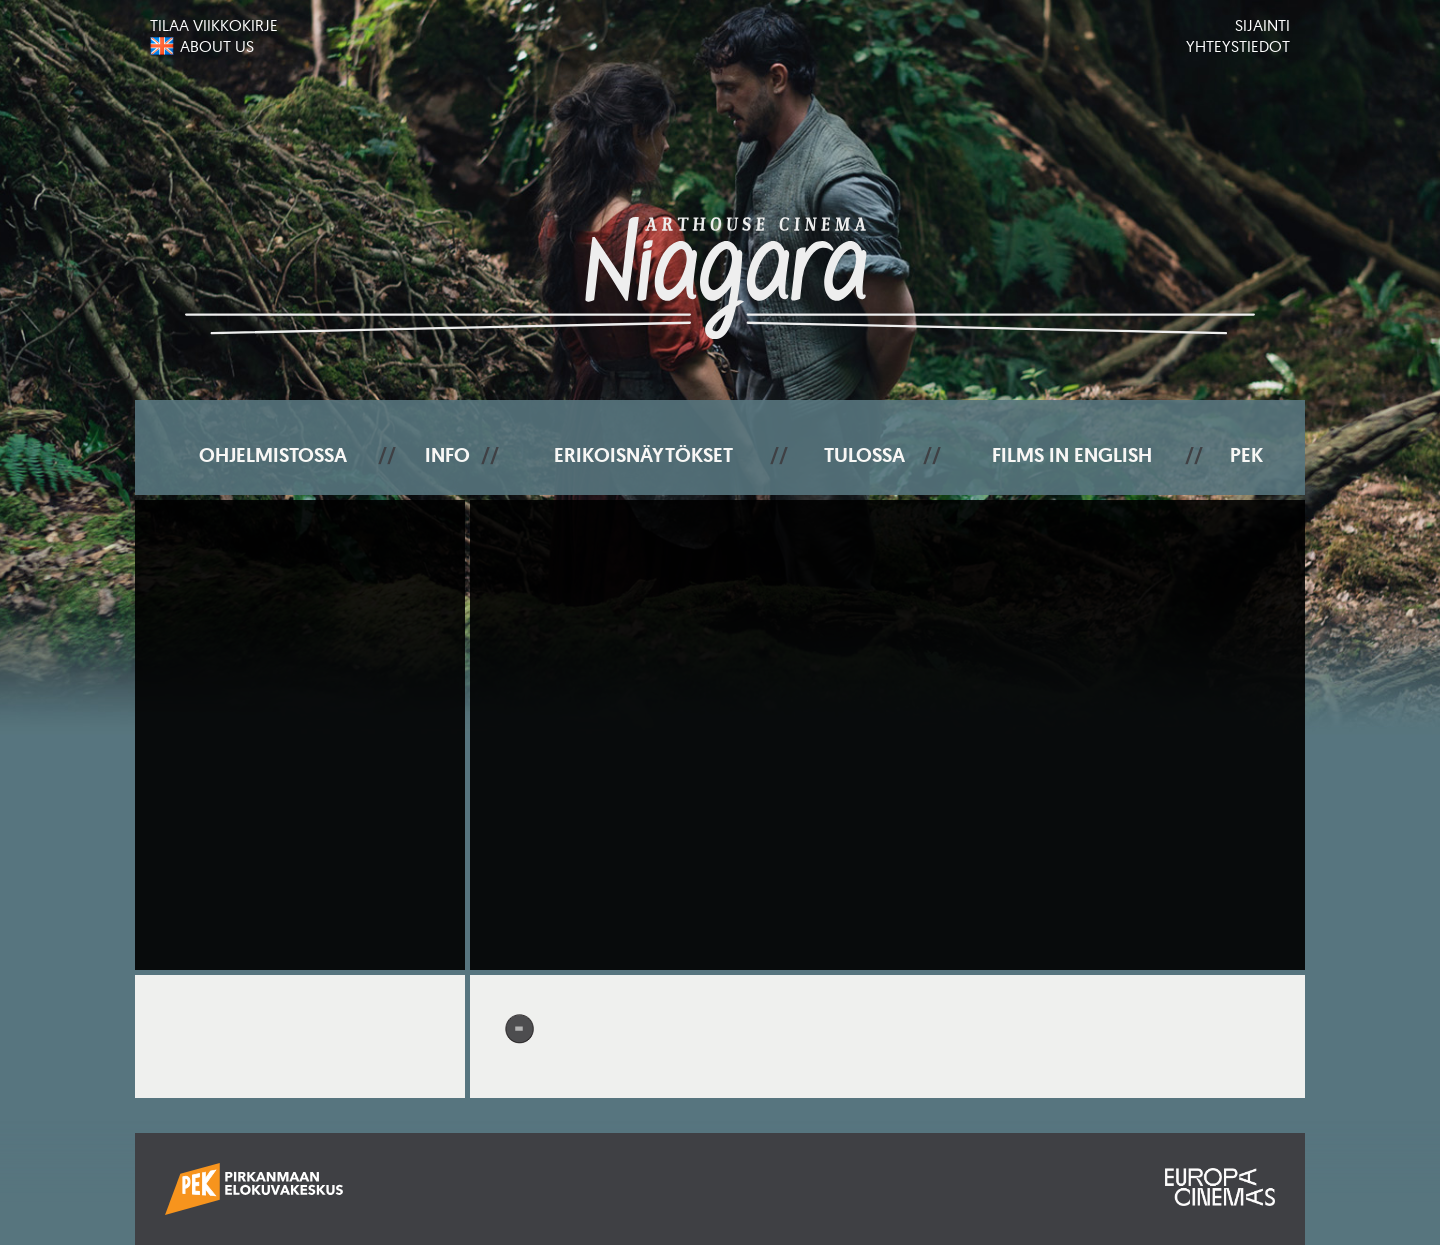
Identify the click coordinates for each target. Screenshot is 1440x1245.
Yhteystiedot (1238, 46)
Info (447, 455)
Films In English (1072, 455)
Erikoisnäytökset (643, 455)
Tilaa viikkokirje (214, 25)
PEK (1246, 455)
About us (217, 46)
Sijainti (1262, 25)
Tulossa (864, 455)
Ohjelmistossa (273, 455)
